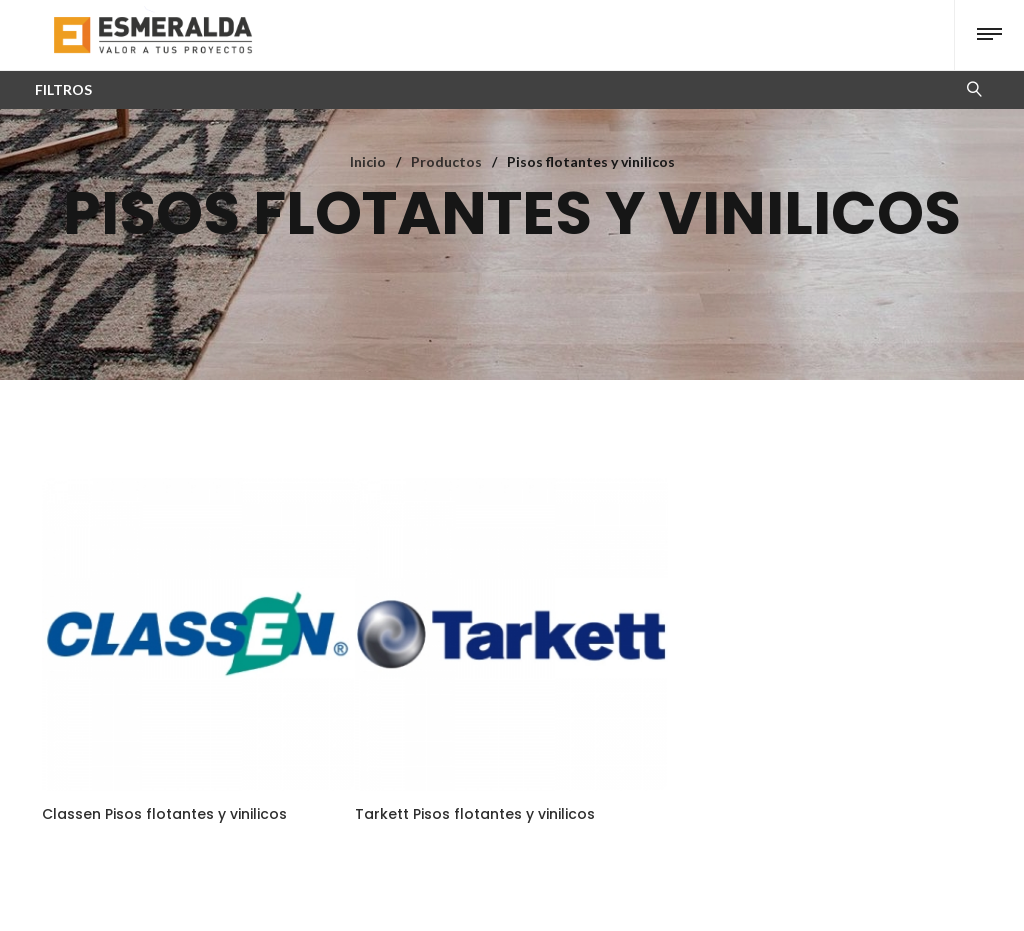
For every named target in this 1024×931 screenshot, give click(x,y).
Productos (446, 161)
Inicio (368, 161)
